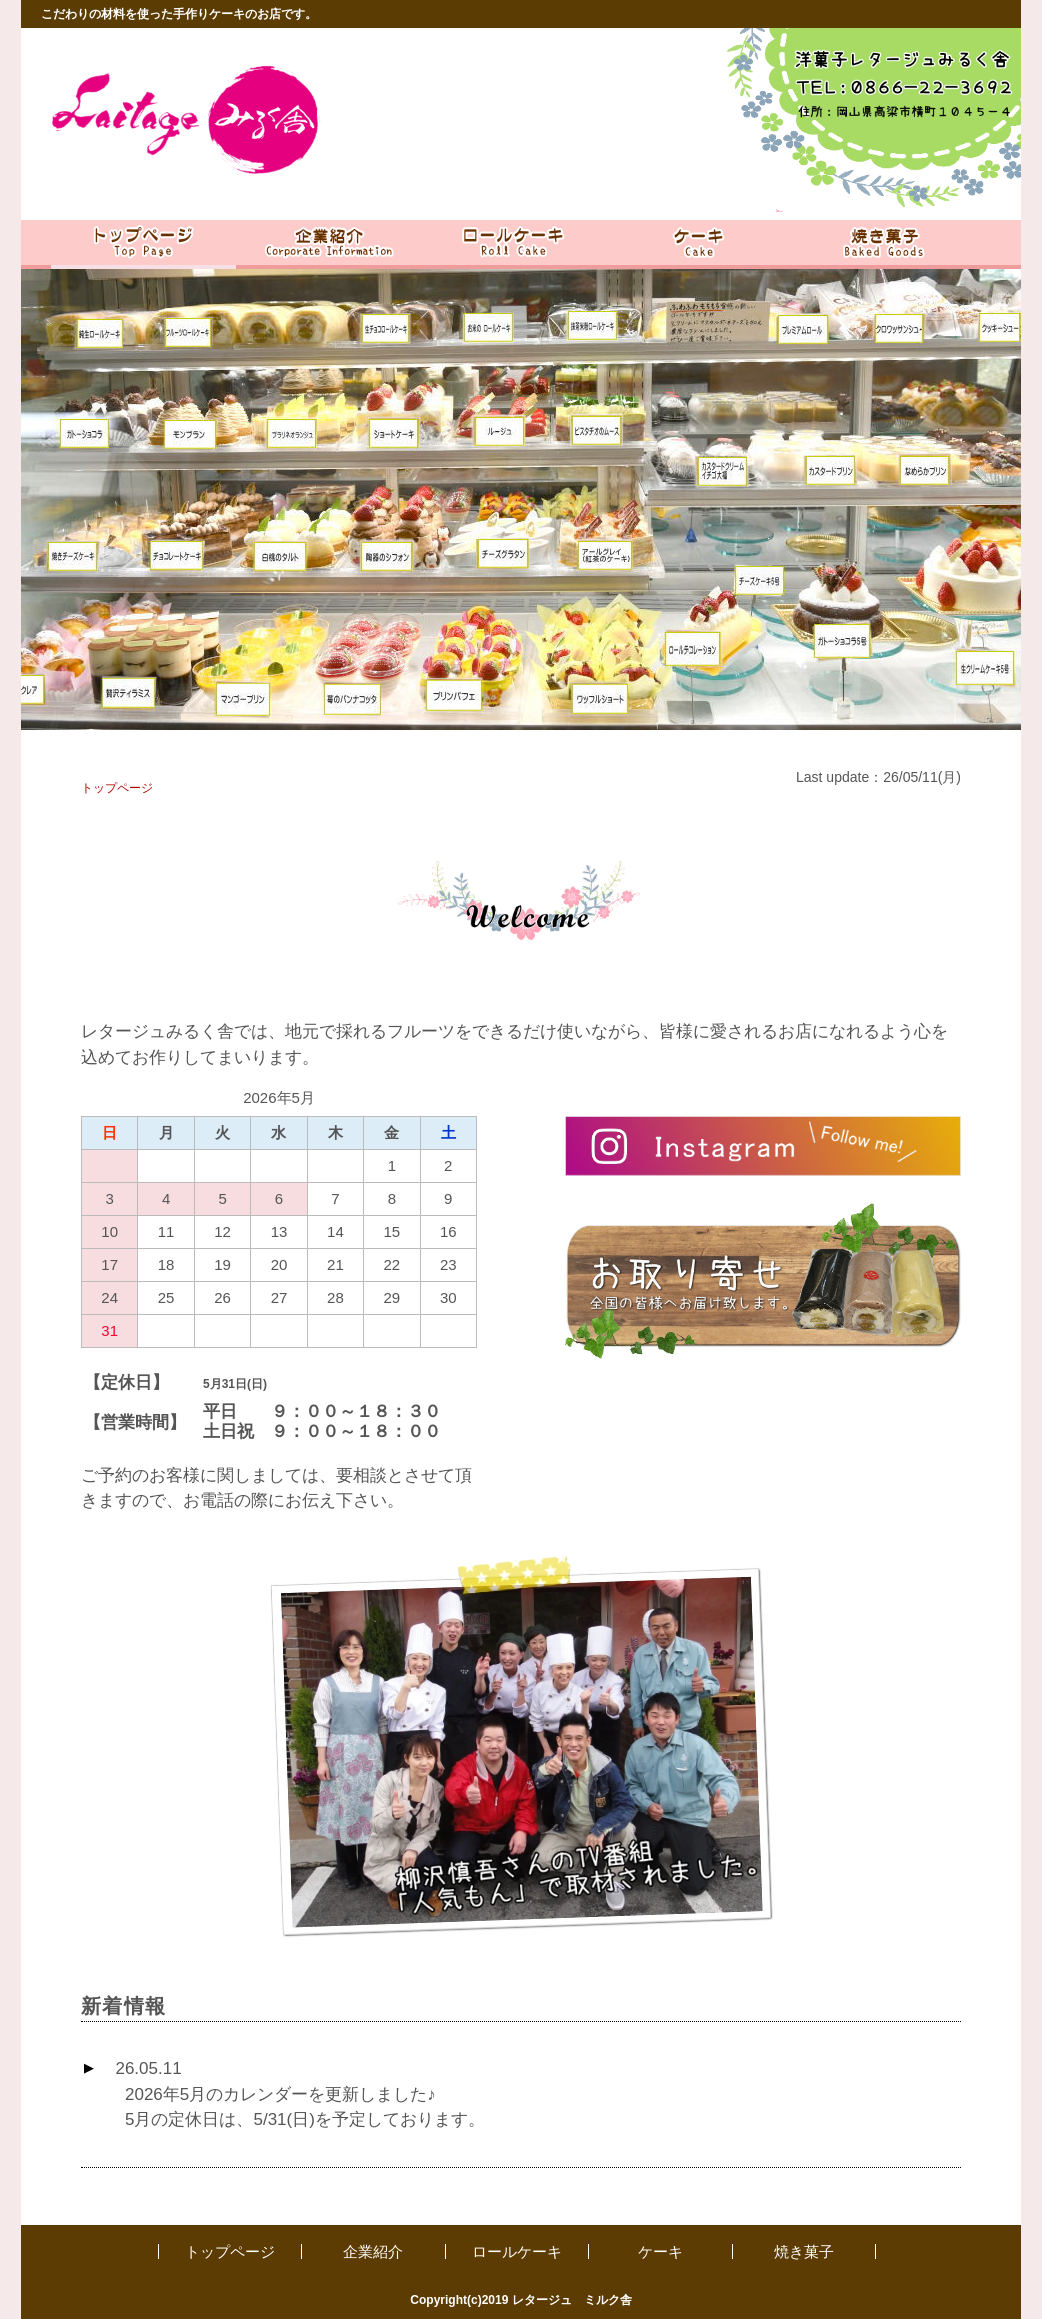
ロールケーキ (517, 2251)
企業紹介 (373, 2251)
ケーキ (660, 2251)
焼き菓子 (804, 2251)
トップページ (230, 2251)
